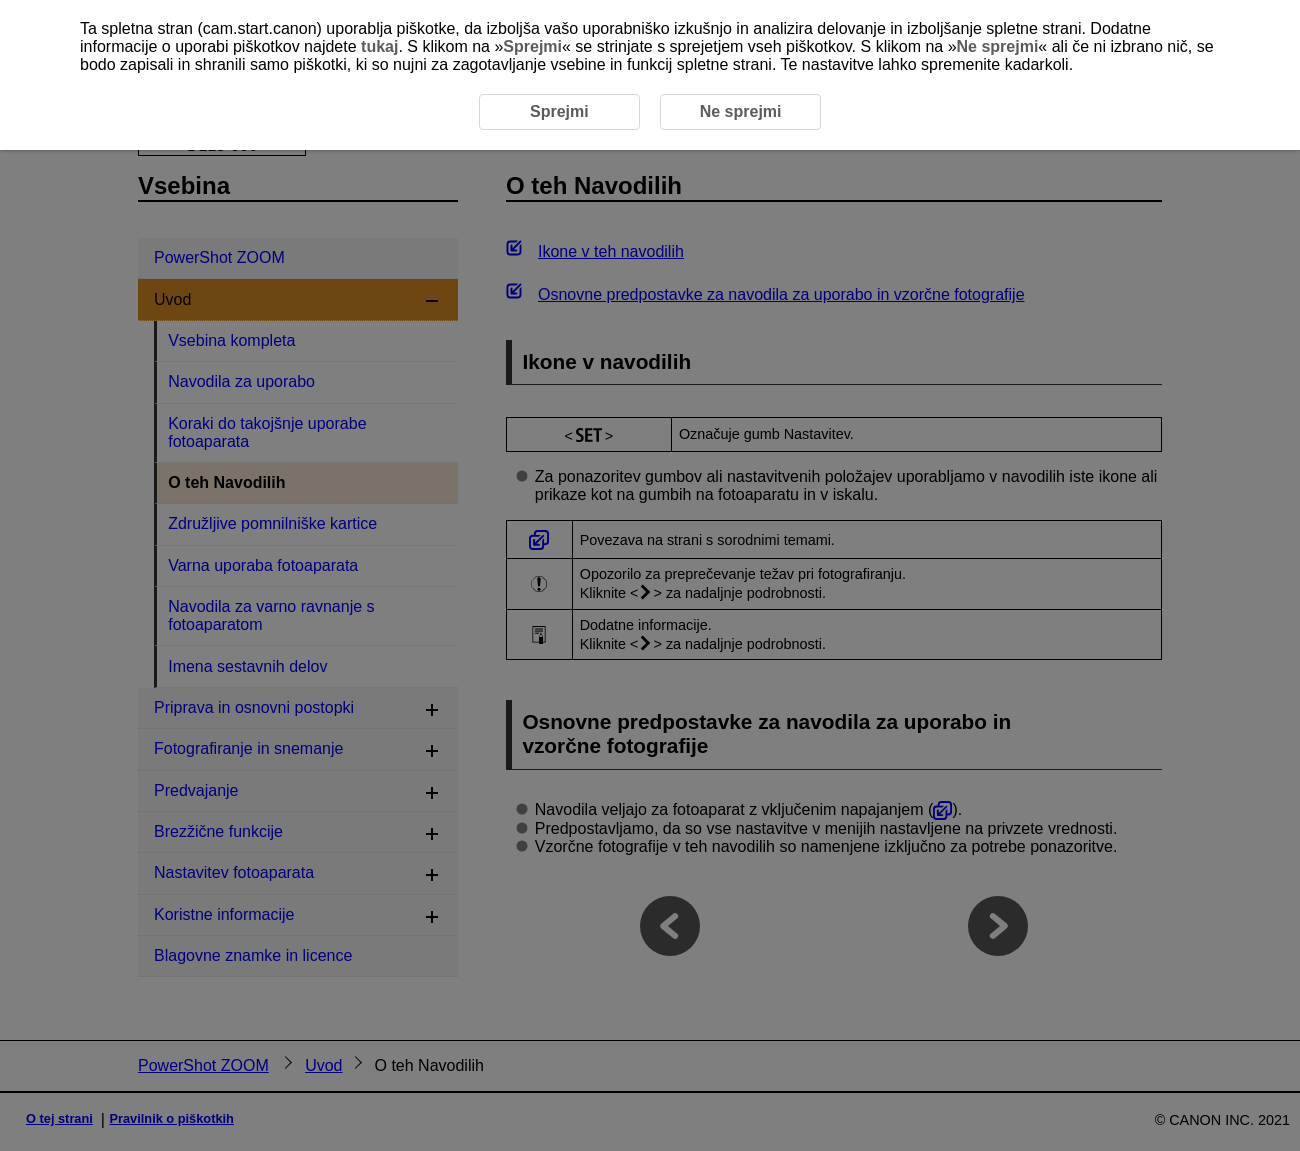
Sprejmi (532, 46)
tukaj (379, 46)
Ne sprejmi (998, 46)
